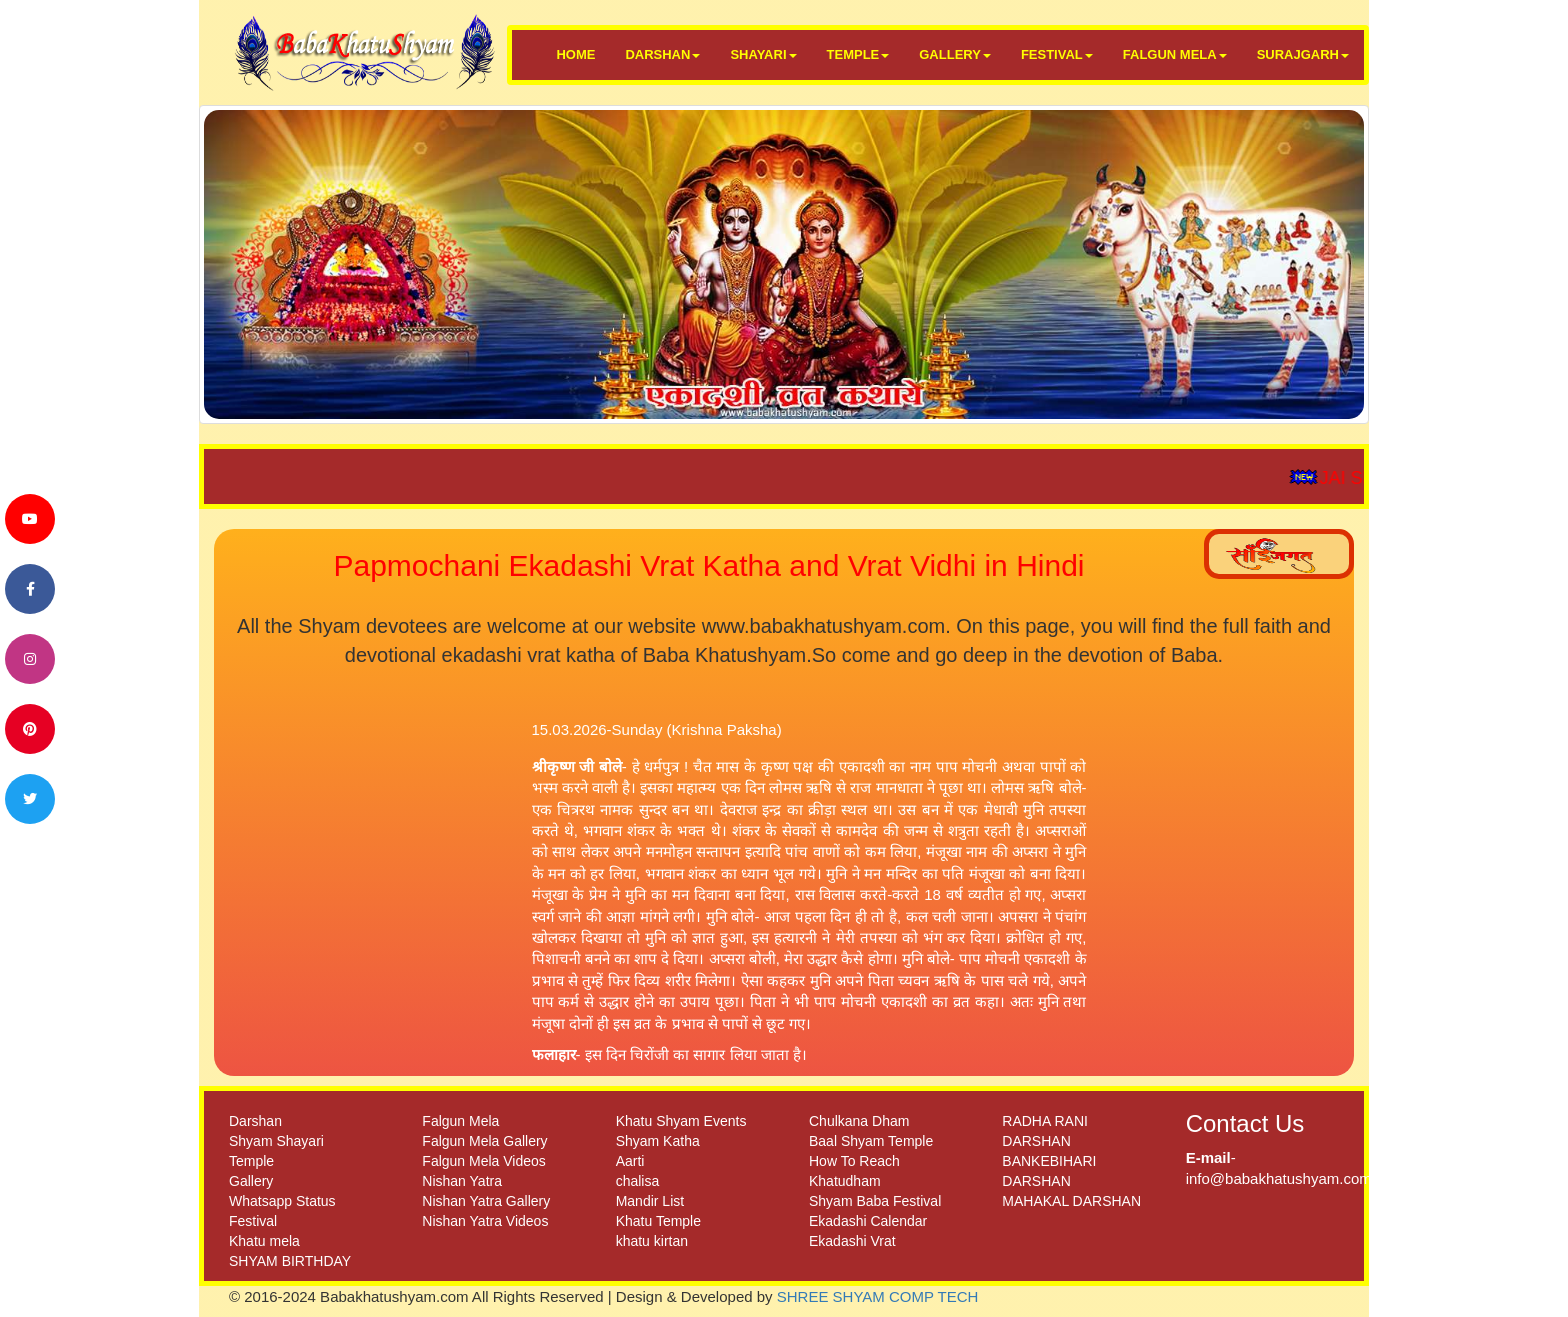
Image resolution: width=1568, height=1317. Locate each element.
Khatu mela (264, 1241)
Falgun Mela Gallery (484, 1141)
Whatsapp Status (282, 1201)
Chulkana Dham (859, 1121)
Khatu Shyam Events (681, 1121)
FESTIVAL (1057, 54)
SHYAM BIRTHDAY (290, 1261)
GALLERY (955, 54)
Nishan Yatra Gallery (486, 1201)
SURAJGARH (1303, 54)
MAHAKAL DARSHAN (1071, 1201)
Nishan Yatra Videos (485, 1221)
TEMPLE (858, 54)
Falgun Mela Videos (483, 1161)
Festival (253, 1221)
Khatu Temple (658, 1221)
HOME (575, 54)
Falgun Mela (460, 1121)
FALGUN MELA (1175, 54)
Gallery (251, 1181)
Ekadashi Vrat (852, 1241)
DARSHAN (662, 54)
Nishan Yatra (462, 1181)
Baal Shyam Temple (871, 1141)
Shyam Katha (658, 1141)
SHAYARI (763, 54)
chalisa (638, 1181)
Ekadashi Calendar (868, 1221)
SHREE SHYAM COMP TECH (878, 1296)
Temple (251, 1161)
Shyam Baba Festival (875, 1201)
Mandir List (650, 1201)
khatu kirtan (652, 1241)
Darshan (255, 1121)
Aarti (630, 1161)
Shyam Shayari (276, 1141)
